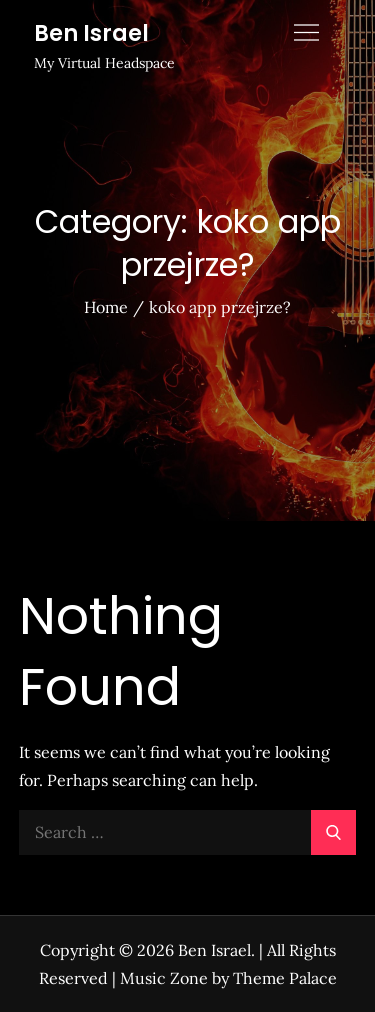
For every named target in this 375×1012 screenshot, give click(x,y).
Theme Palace (285, 978)
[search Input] (188, 832)
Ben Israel (91, 33)
